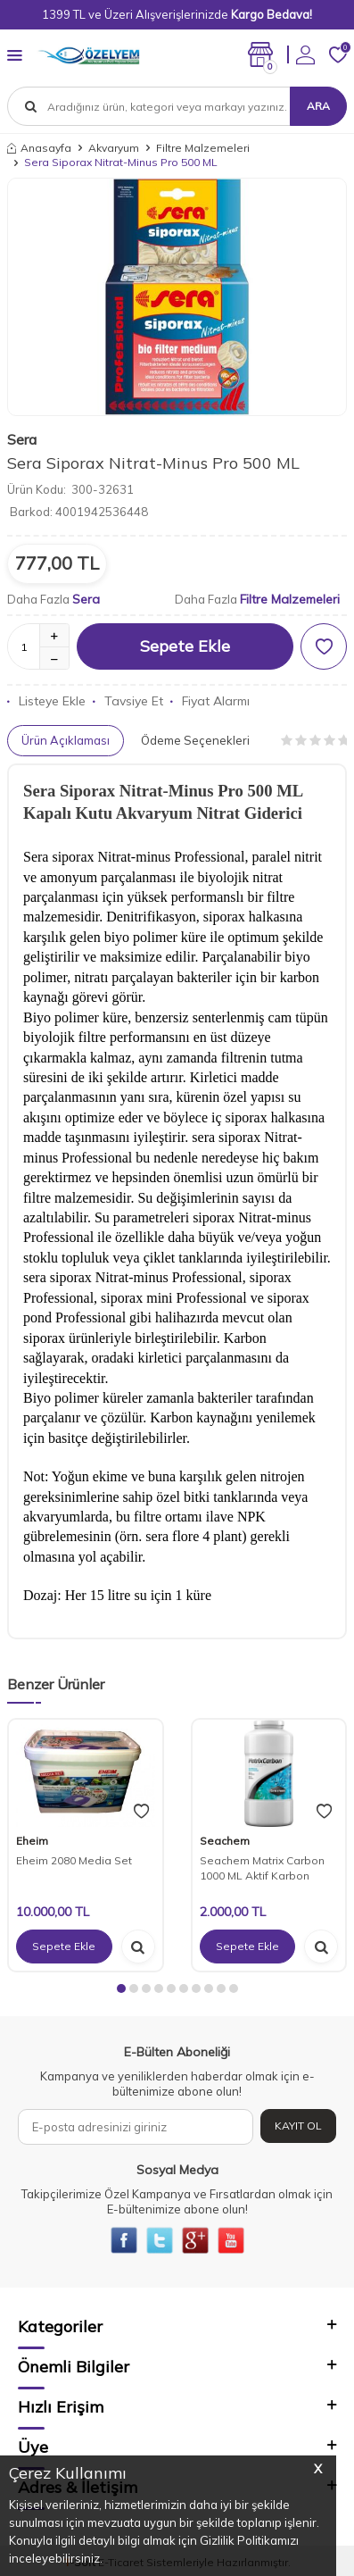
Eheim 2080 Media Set (74, 1860)
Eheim (32, 1840)
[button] (121, 1988)
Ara (318, 106)
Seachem (225, 1840)
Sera (22, 439)
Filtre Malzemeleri (203, 147)
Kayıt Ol (298, 2125)
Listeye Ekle (46, 701)
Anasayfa (39, 147)
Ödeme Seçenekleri (195, 740)
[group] (177, 297)
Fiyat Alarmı (210, 701)
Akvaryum (113, 147)
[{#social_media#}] (124, 2240)
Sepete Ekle (185, 646)
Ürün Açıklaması (65, 740)
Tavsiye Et (128, 701)
